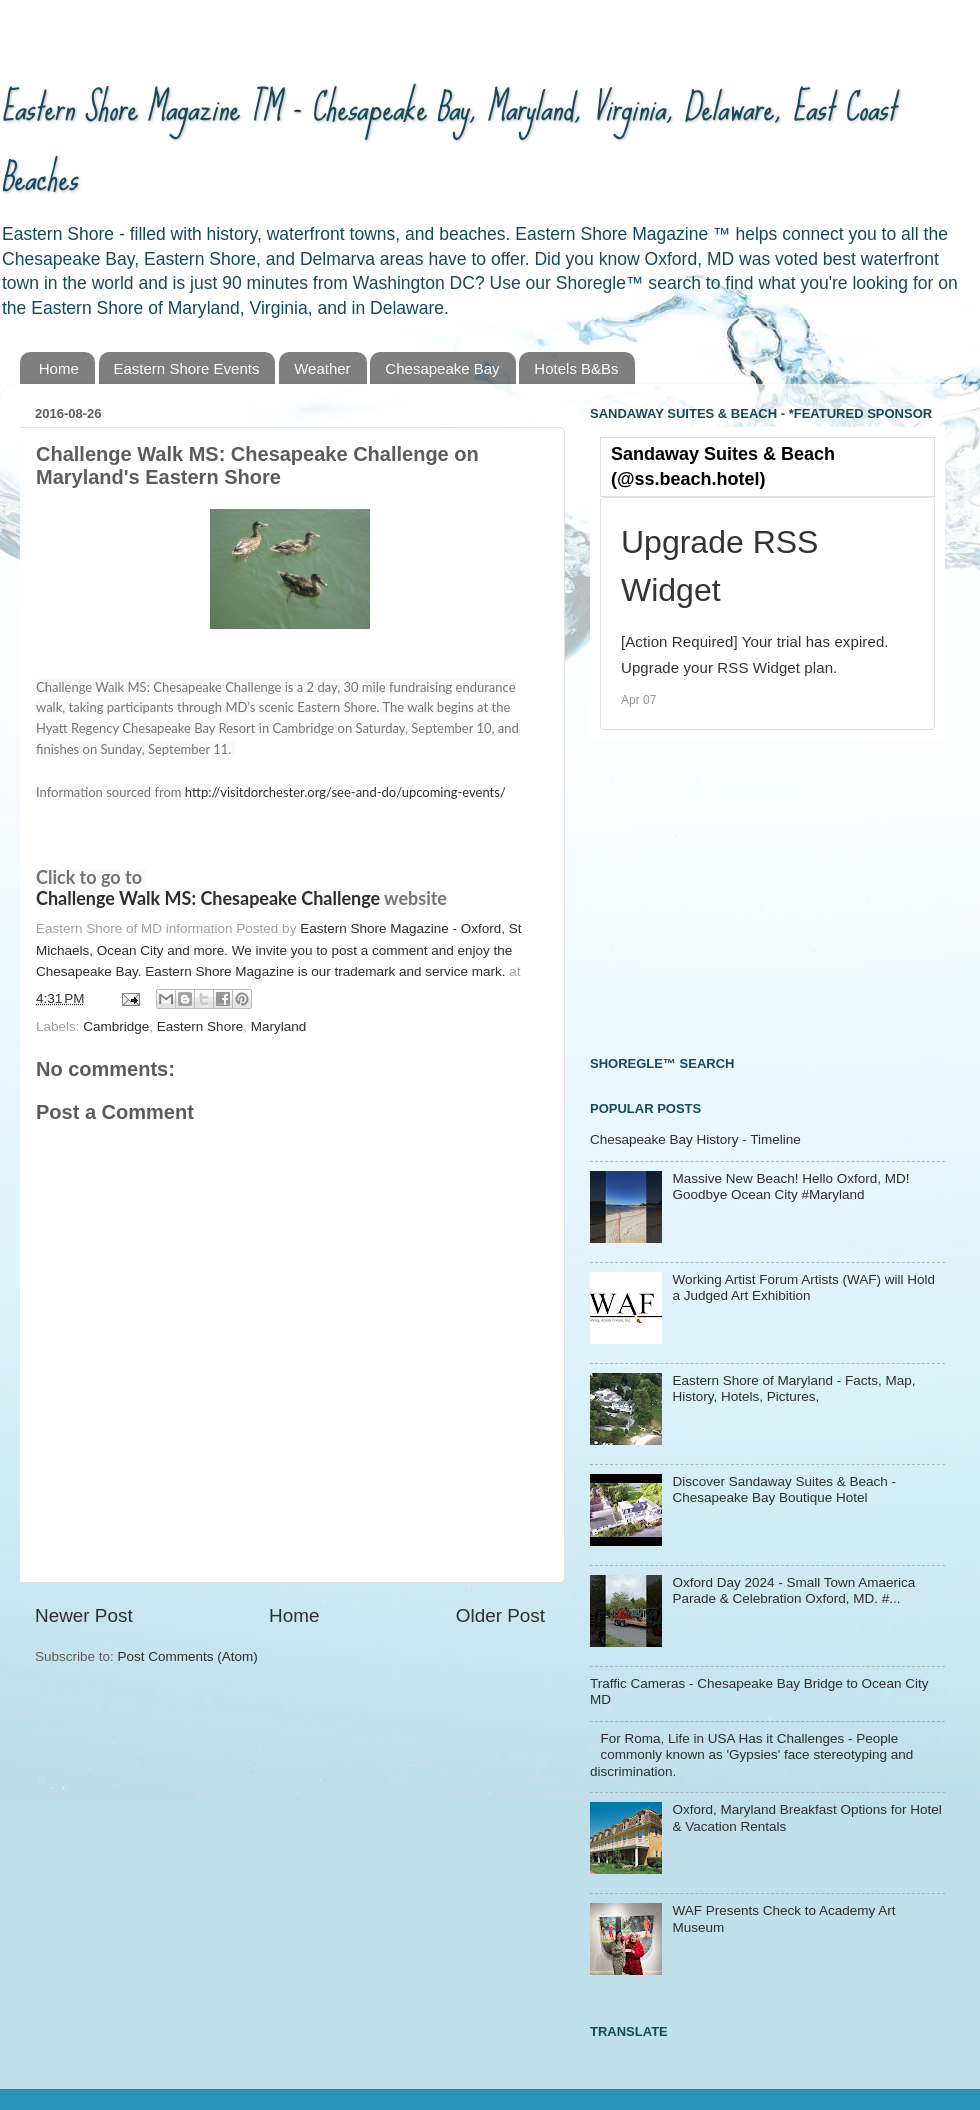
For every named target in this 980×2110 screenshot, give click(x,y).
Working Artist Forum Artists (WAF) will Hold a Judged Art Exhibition (803, 1287)
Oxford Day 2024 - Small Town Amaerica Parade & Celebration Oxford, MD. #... (793, 1590)
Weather (322, 368)
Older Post (500, 1615)
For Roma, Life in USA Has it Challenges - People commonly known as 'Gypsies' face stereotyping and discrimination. (751, 1754)
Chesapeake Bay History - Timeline (695, 1139)
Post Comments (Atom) (188, 1656)
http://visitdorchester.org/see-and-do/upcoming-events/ (345, 792)
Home (59, 368)
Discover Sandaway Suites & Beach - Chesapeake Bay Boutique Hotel (784, 1489)
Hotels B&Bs (576, 368)
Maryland (279, 1026)
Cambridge (116, 1026)
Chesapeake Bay (442, 368)
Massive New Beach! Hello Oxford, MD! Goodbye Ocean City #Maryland (790, 1186)
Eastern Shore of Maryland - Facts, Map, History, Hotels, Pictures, (793, 1388)
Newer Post (84, 1615)
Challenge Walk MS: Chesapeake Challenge (208, 898)
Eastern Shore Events (187, 368)
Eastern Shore (200, 1026)
